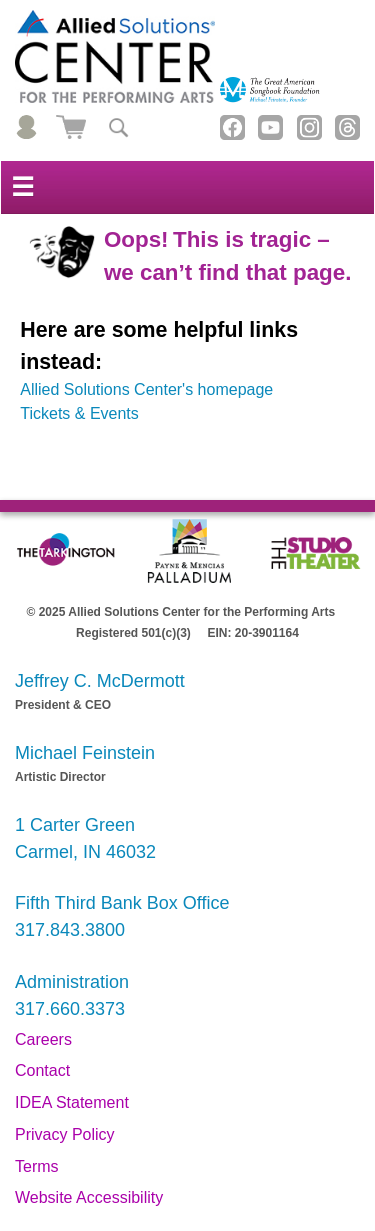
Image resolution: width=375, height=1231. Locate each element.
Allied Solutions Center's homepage (146, 389)
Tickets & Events (79, 413)
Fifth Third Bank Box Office (122, 903)
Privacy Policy (65, 1134)
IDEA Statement (72, 1102)
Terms (37, 1166)
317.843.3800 (70, 930)
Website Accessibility (89, 1197)
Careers (43, 1039)
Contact (42, 1070)
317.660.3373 (70, 1009)
